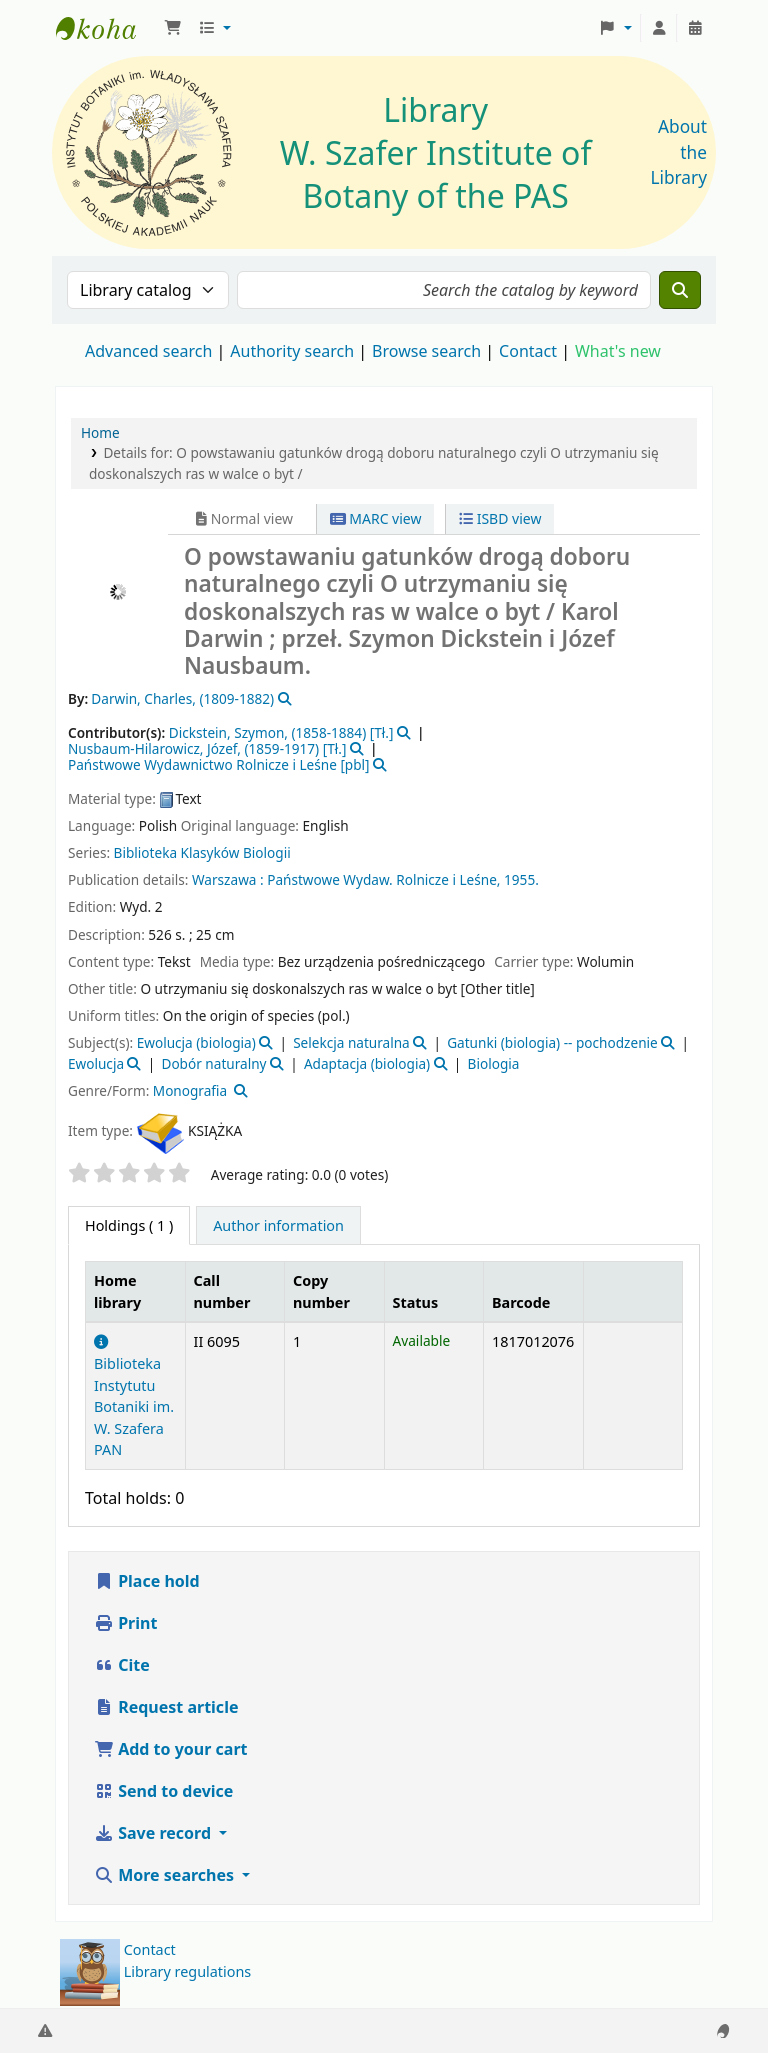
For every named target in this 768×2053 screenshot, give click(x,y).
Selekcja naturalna (351, 1042)
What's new (618, 351)
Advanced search (148, 351)
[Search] (680, 290)
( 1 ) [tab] (129, 1225)
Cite (122, 1665)
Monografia (190, 1090)
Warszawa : (228, 879)
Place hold (147, 1581)
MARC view (376, 518)
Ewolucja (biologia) (196, 1042)
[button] (173, 28)
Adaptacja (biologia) (367, 1063)
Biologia (494, 1063)
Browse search (426, 351)
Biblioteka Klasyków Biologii (202, 852)
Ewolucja (96, 1063)
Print (125, 1623)
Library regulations (188, 1971)
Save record (154, 1833)
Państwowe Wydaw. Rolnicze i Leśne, (383, 879)
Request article (166, 1707)
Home (100, 432)
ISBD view (500, 518)
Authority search (292, 351)
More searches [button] (166, 1875)
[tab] (278, 1226)
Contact (150, 1949)
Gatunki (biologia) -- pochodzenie (552, 1042)
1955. (521, 879)
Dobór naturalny (213, 1063)
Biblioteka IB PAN (106, 28)
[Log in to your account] (659, 28)
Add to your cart (171, 1749)
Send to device (163, 1791)
